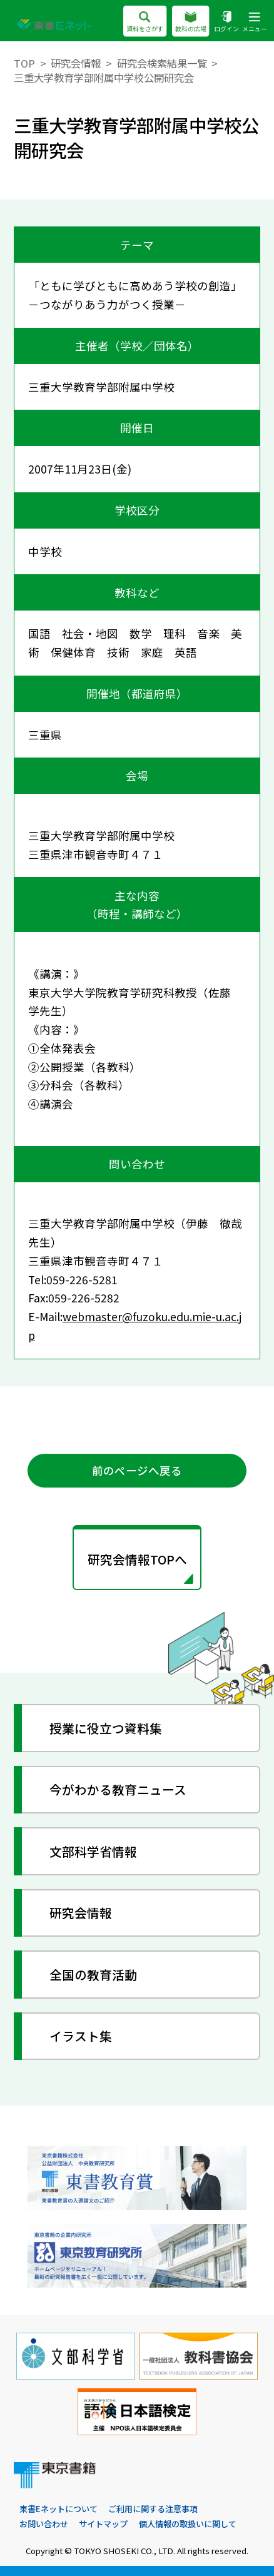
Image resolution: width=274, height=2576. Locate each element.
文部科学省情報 (93, 1851)
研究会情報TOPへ (137, 1559)
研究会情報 (76, 63)
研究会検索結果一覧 (162, 63)
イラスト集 (80, 2036)
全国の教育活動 (93, 1974)
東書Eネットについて (58, 2509)
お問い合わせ (43, 2524)
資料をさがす (144, 22)
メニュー (254, 22)
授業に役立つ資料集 (105, 1728)
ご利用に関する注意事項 (153, 2509)
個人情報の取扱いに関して (187, 2524)
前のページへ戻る (137, 1470)
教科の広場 (190, 22)
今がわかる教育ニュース (117, 1789)
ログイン (226, 22)
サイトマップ (103, 2524)
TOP (24, 63)
